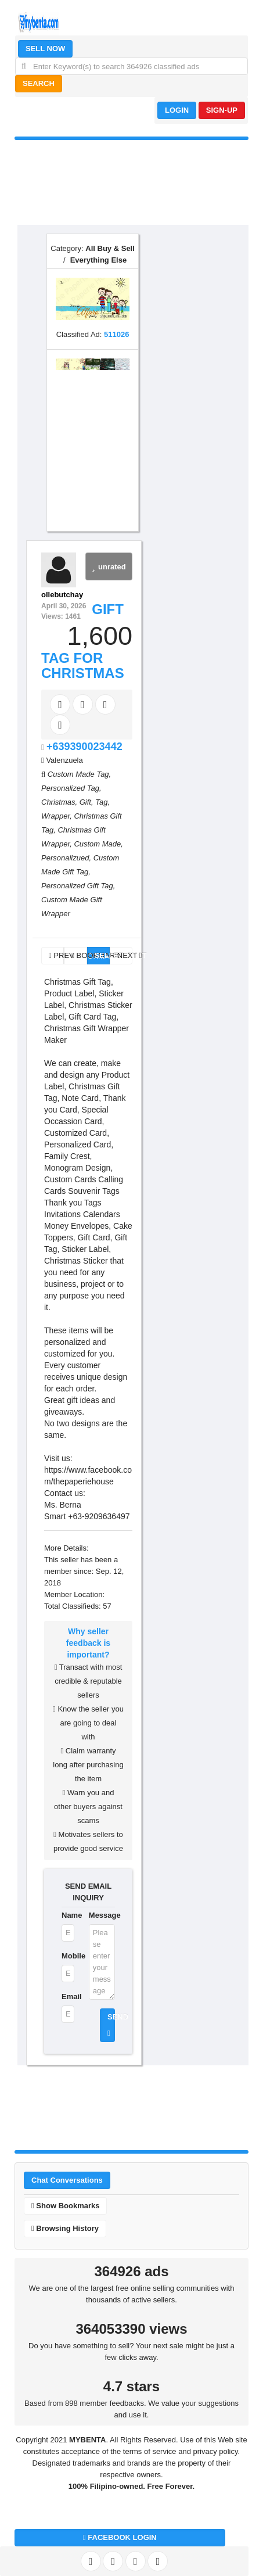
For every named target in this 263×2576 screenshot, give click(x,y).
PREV (56, 955)
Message (102, 1915)
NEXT (124, 955)
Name (68, 1915)
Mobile (68, 1955)
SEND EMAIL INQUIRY (88, 1892)
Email (68, 1996)
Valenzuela (64, 760)
